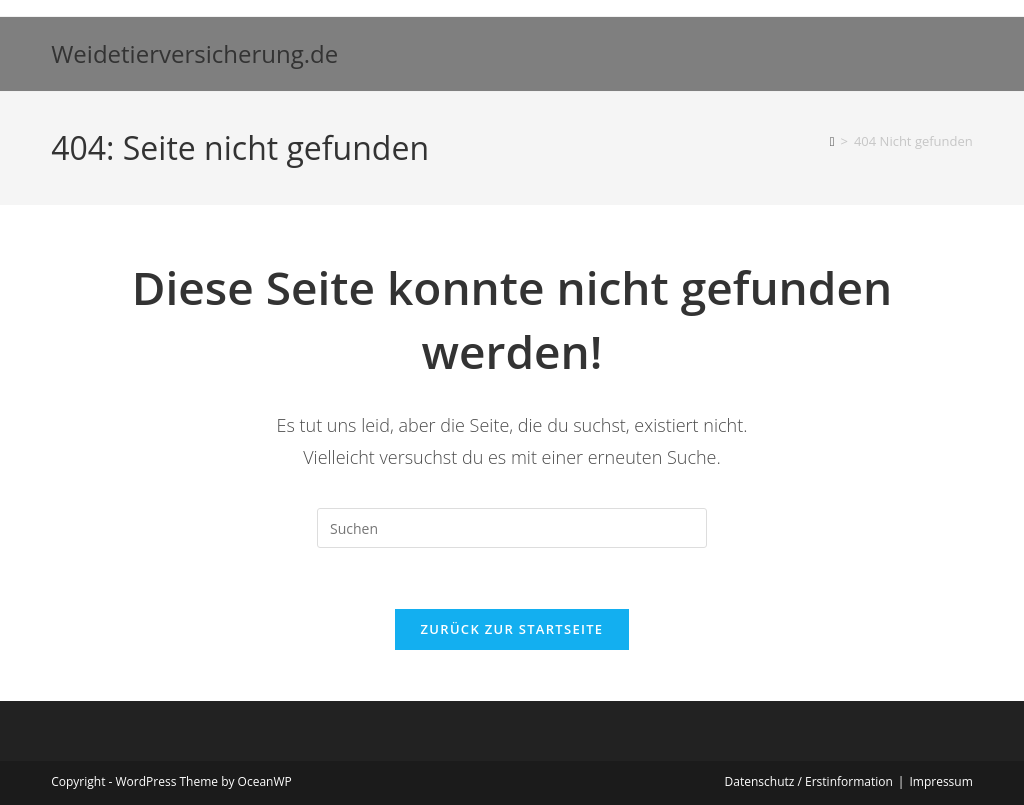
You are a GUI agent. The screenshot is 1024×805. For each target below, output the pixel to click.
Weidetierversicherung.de (194, 53)
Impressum (940, 781)
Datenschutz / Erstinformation (809, 781)
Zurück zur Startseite (512, 629)
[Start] (832, 141)
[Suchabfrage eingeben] (512, 528)
